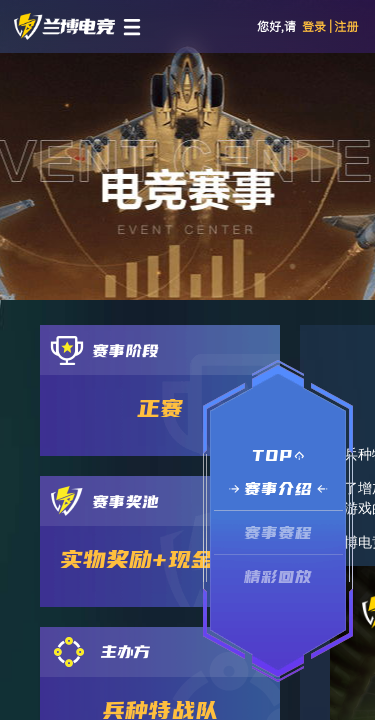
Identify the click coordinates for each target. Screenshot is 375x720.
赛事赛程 (278, 532)
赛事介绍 (278, 488)
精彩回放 (278, 576)
